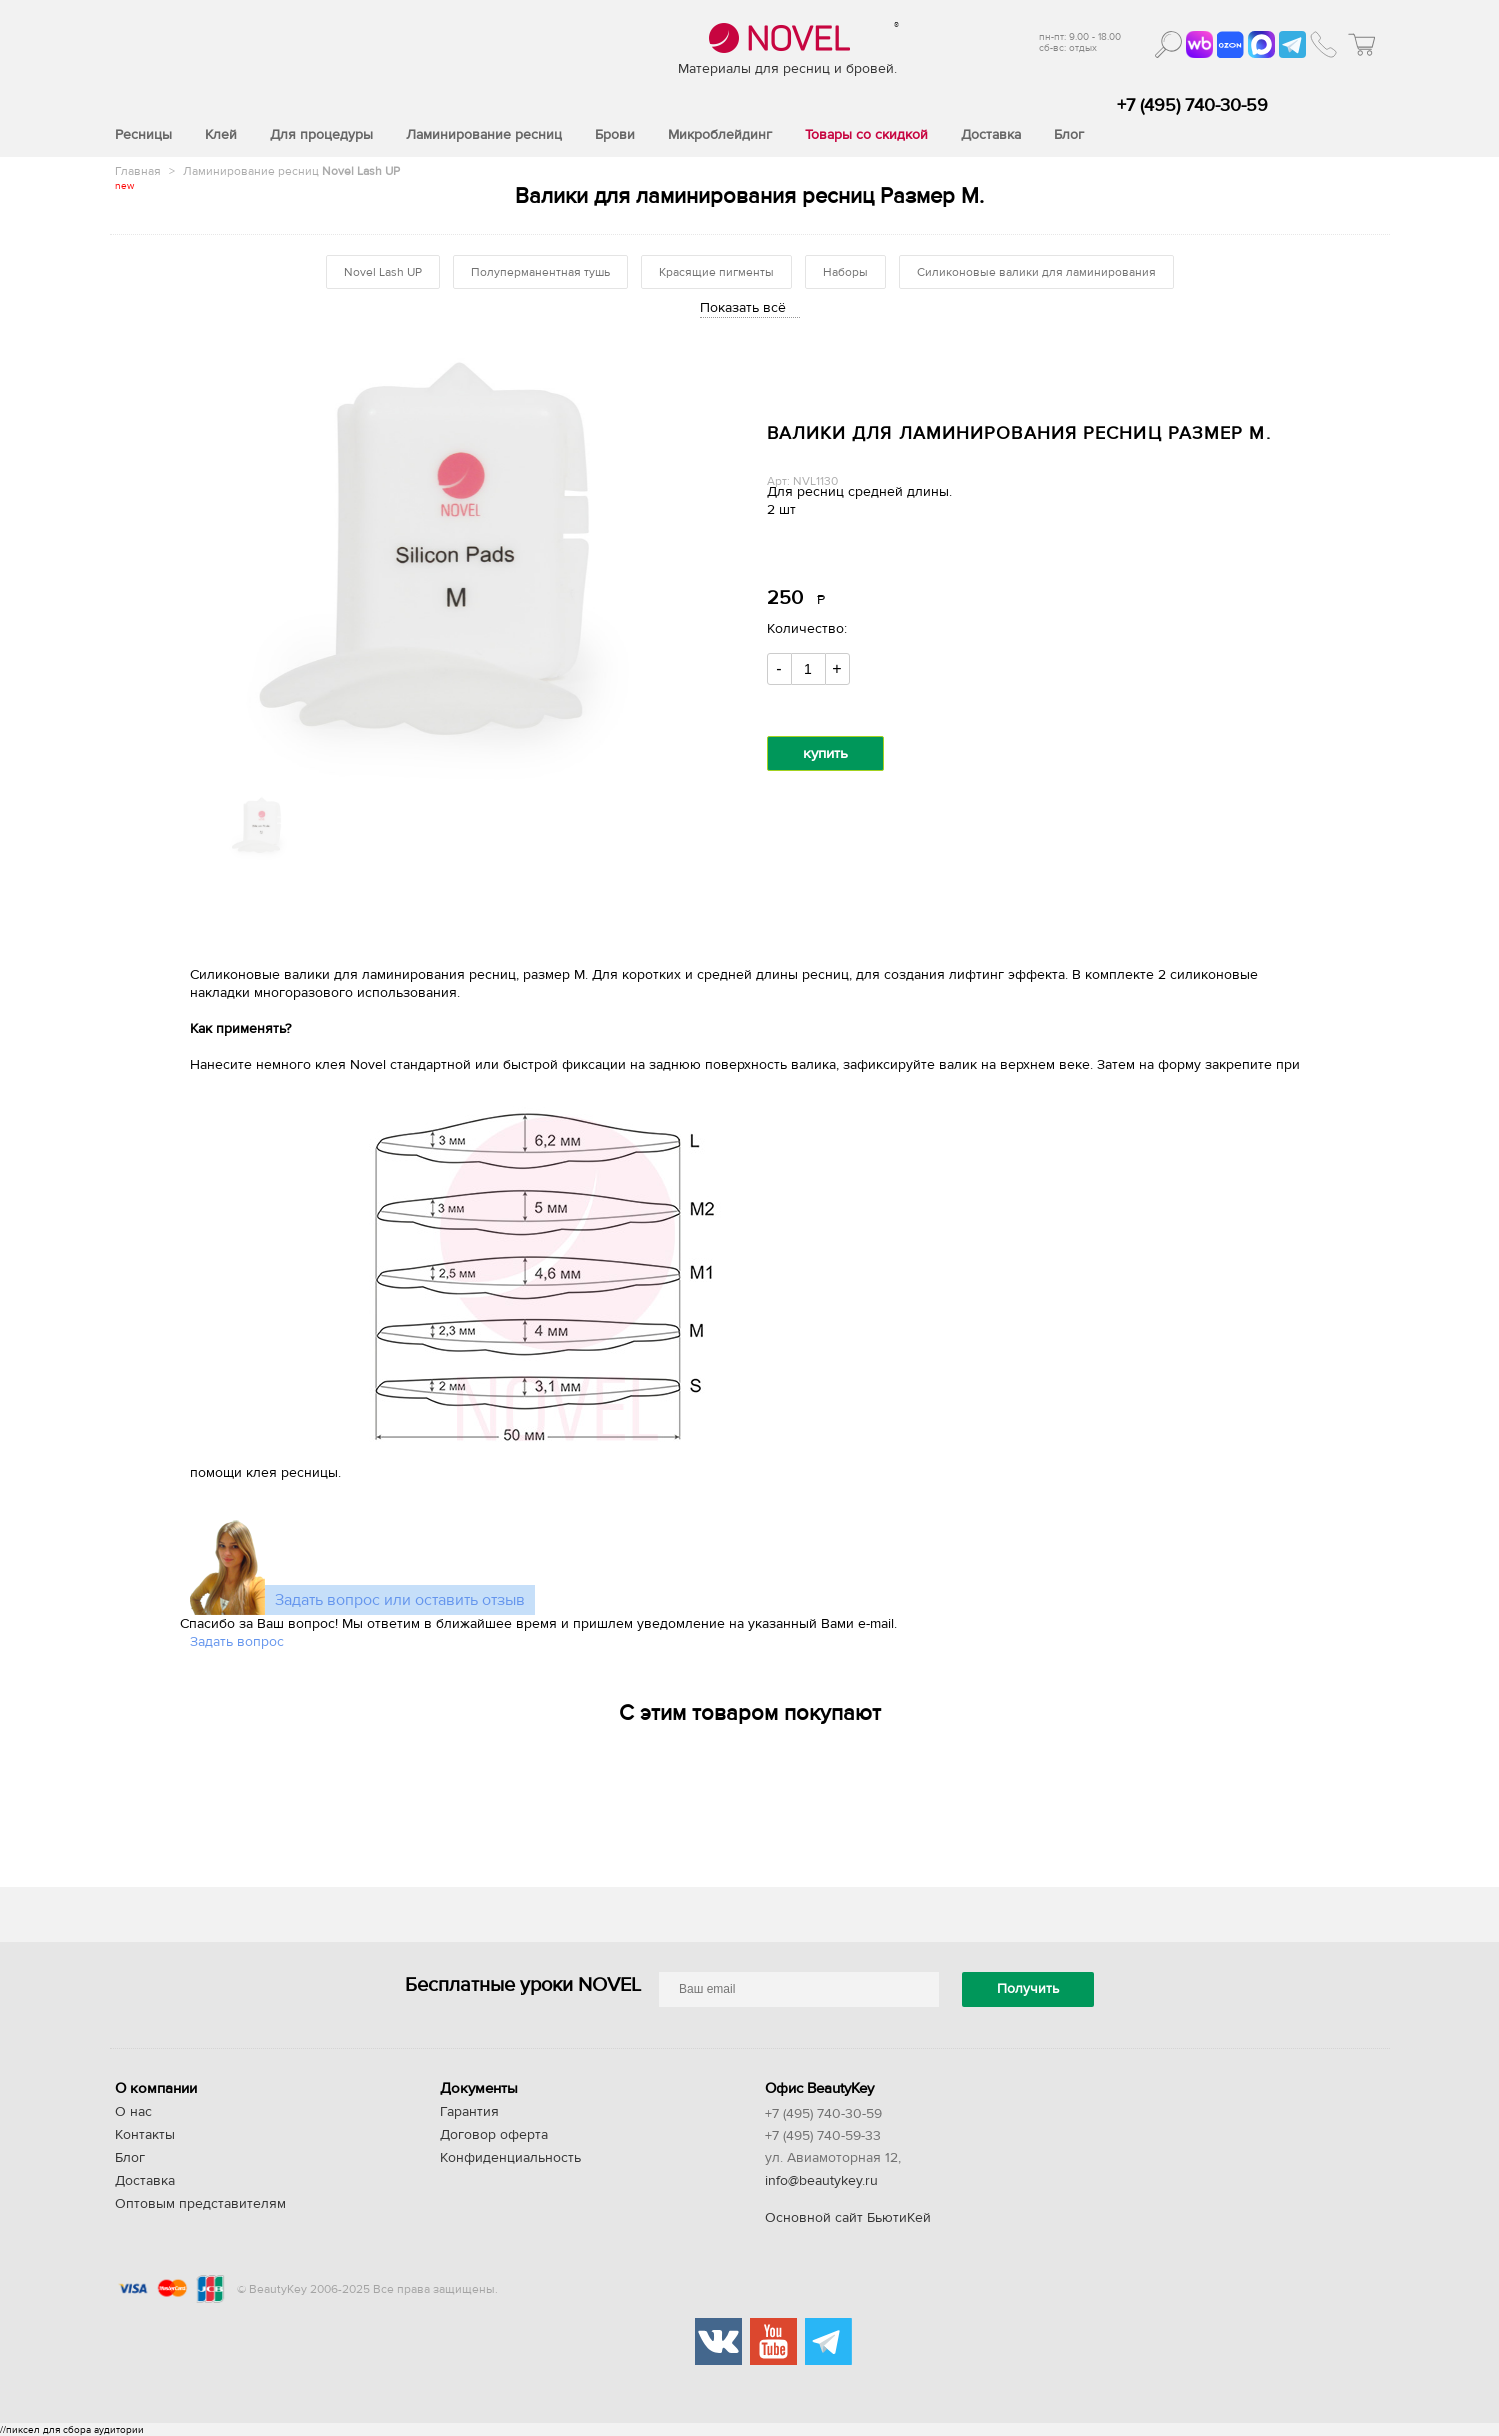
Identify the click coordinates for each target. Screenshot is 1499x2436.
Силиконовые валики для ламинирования (1036, 272)
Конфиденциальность (510, 2158)
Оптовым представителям (200, 2204)
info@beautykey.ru (821, 2181)
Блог (130, 2158)
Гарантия (469, 2112)
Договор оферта (494, 2135)
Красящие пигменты (716, 272)
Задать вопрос (237, 1642)
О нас (133, 2112)
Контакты (145, 2135)
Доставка (145, 2181)
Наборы (845, 272)
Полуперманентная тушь (540, 272)
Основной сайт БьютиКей (848, 2218)
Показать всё (743, 308)
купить (825, 753)
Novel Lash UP (383, 272)
